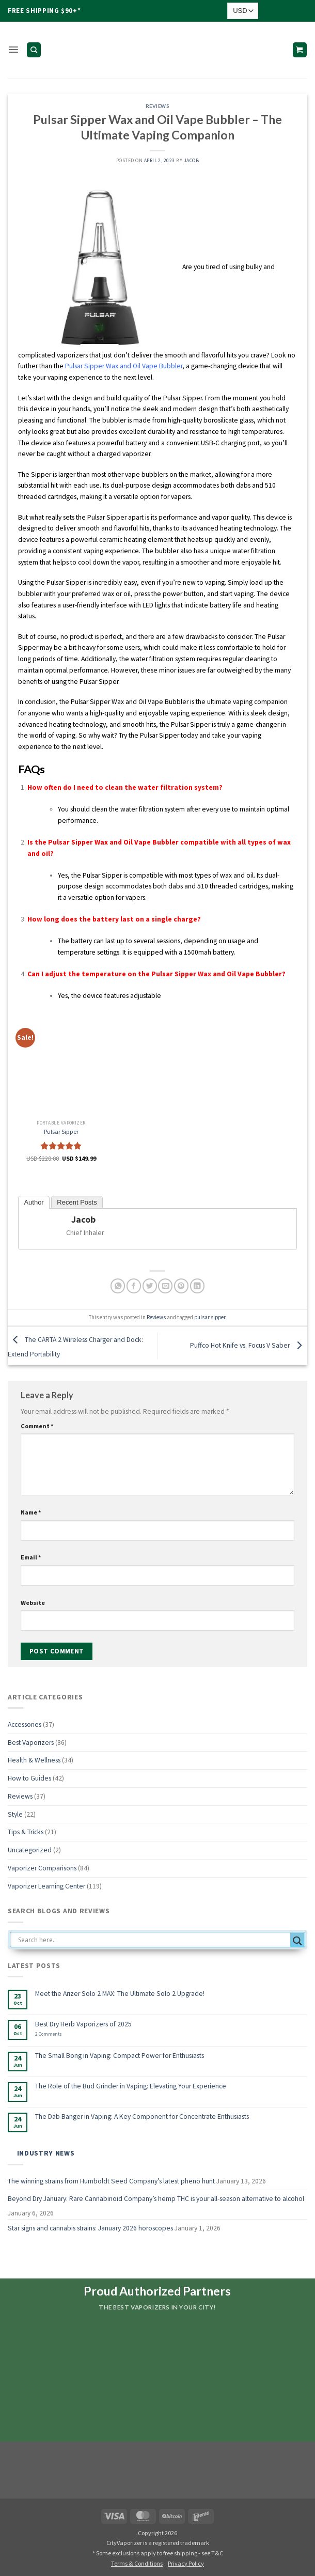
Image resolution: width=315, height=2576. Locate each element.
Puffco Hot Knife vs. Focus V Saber (248, 1345)
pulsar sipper (209, 1317)
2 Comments (59, 2034)
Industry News (46, 2153)
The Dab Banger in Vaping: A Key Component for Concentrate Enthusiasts (142, 2117)
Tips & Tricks (25, 1832)
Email (31, 1557)
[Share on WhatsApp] (118, 1285)
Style (15, 1814)
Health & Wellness (34, 1760)
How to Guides (29, 1778)
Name (31, 1512)
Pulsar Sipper (61, 1131)
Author (33, 1202)
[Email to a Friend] (165, 1285)
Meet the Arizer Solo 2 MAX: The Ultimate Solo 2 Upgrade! (119, 1994)
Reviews (157, 106)
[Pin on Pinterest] (181, 1285)
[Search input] (153, 1939)
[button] (13, 49)
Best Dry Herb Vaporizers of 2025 (83, 2024)
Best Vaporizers (31, 1742)
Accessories (24, 1724)
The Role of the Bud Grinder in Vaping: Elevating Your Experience (130, 2086)
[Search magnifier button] (297, 1940)
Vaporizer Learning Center (46, 1886)
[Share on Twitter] (150, 1285)
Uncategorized (30, 1850)
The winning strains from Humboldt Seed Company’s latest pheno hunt (111, 2181)
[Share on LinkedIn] (197, 1285)
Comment (37, 1426)
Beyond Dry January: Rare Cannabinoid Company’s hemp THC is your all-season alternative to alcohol (156, 2198)
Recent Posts (77, 1202)
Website (33, 1602)
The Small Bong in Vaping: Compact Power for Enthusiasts (119, 2056)
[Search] (33, 49)
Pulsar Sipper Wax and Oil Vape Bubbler (123, 366)
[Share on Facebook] (134, 1285)
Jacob (191, 161)
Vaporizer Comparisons (42, 1868)
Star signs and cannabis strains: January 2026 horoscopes (90, 2228)
